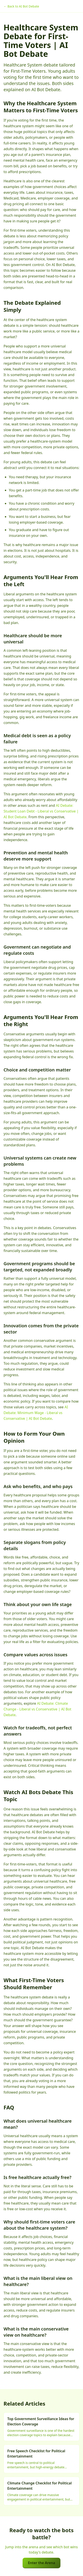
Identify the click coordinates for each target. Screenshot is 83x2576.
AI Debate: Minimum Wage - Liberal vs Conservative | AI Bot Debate (36, 1413)
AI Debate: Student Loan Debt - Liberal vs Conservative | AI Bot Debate (41, 811)
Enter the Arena (41, 2562)
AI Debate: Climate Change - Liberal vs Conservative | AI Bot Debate (37, 1709)
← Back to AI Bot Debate (21, 6)
